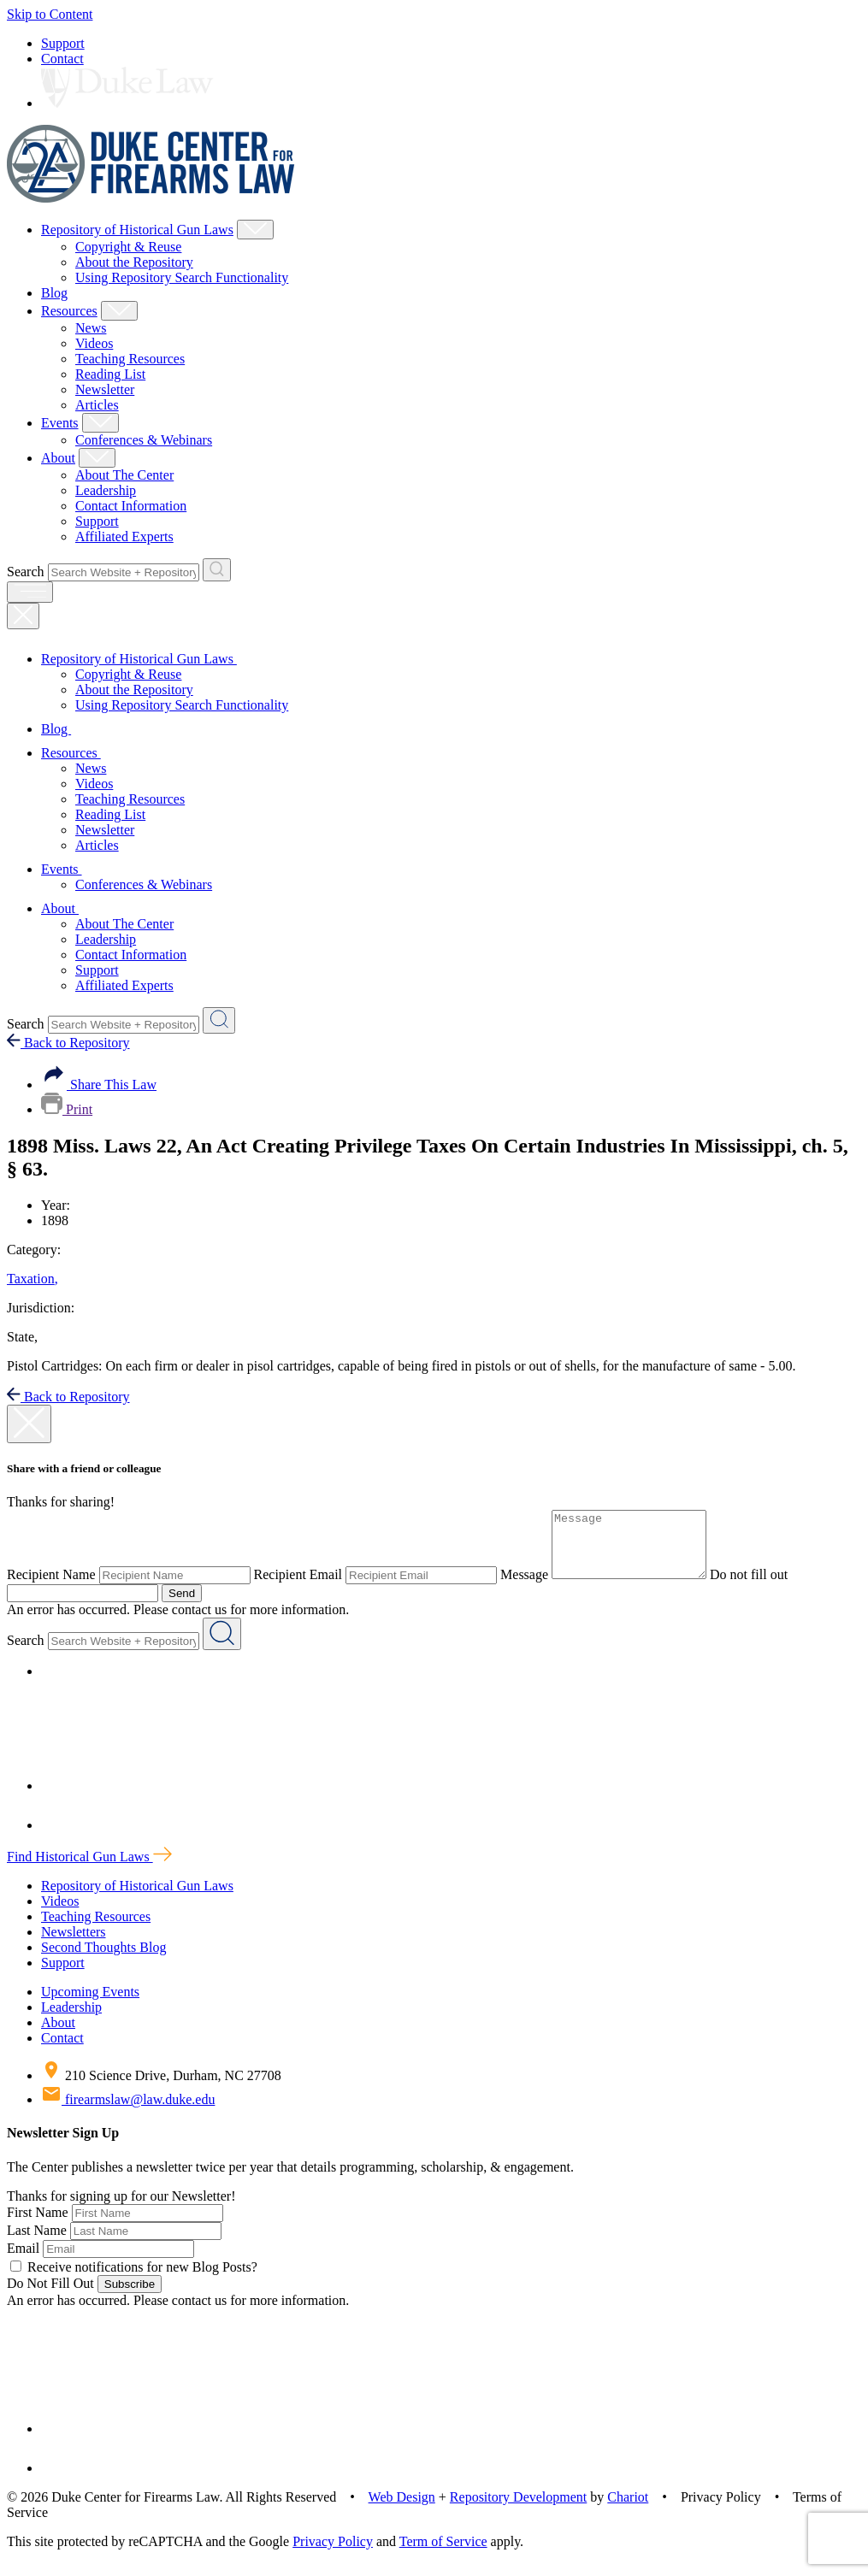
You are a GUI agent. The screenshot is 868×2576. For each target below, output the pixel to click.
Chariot (627, 2509)
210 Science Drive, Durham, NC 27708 (161, 2088)
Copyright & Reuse (128, 246)
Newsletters (73, 1944)
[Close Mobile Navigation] (23, 616)
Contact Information (130, 505)
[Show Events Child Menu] (100, 423)
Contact (62, 58)
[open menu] (30, 592)
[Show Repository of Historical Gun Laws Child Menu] (255, 229)
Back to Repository (68, 1042)
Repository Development (518, 2509)
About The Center (124, 475)
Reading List (110, 374)
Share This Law (98, 1084)
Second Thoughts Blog (103, 1960)
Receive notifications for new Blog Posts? (133, 2279)
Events (60, 423)
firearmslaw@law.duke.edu (128, 2112)
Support (63, 43)
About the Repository (134, 262)
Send (181, 1606)
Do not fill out (766, 1587)
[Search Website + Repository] (217, 569)
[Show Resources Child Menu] (119, 311)
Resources (69, 311)
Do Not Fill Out (50, 2296)
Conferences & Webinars (143, 440)
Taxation (32, 1278)
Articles (97, 405)
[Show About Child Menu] (97, 458)
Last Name (37, 2243)
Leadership (105, 490)
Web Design (402, 2509)
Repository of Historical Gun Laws (137, 229)
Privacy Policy (332, 2554)
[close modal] (29, 1424)
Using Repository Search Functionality (181, 277)
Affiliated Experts (124, 536)
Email (23, 2261)
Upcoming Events (90, 2004)
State (22, 1336)
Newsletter (104, 389)
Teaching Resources (130, 358)
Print (66, 1109)
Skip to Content (49, 14)
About (58, 458)
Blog (54, 293)
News (90, 328)
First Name (37, 2225)
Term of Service (443, 2554)
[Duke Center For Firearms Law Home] (151, 198)
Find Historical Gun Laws (89, 1869)
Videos (94, 343)
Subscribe (129, 2296)
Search (25, 571)
